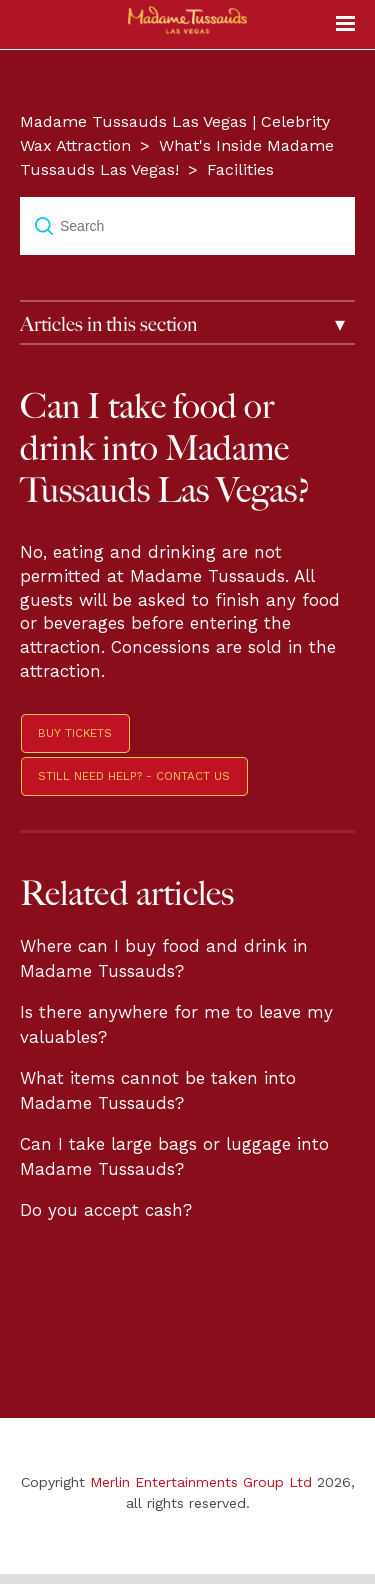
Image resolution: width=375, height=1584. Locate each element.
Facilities (240, 169)
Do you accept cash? (106, 1210)
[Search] (187, 226)
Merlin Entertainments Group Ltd (201, 1482)
